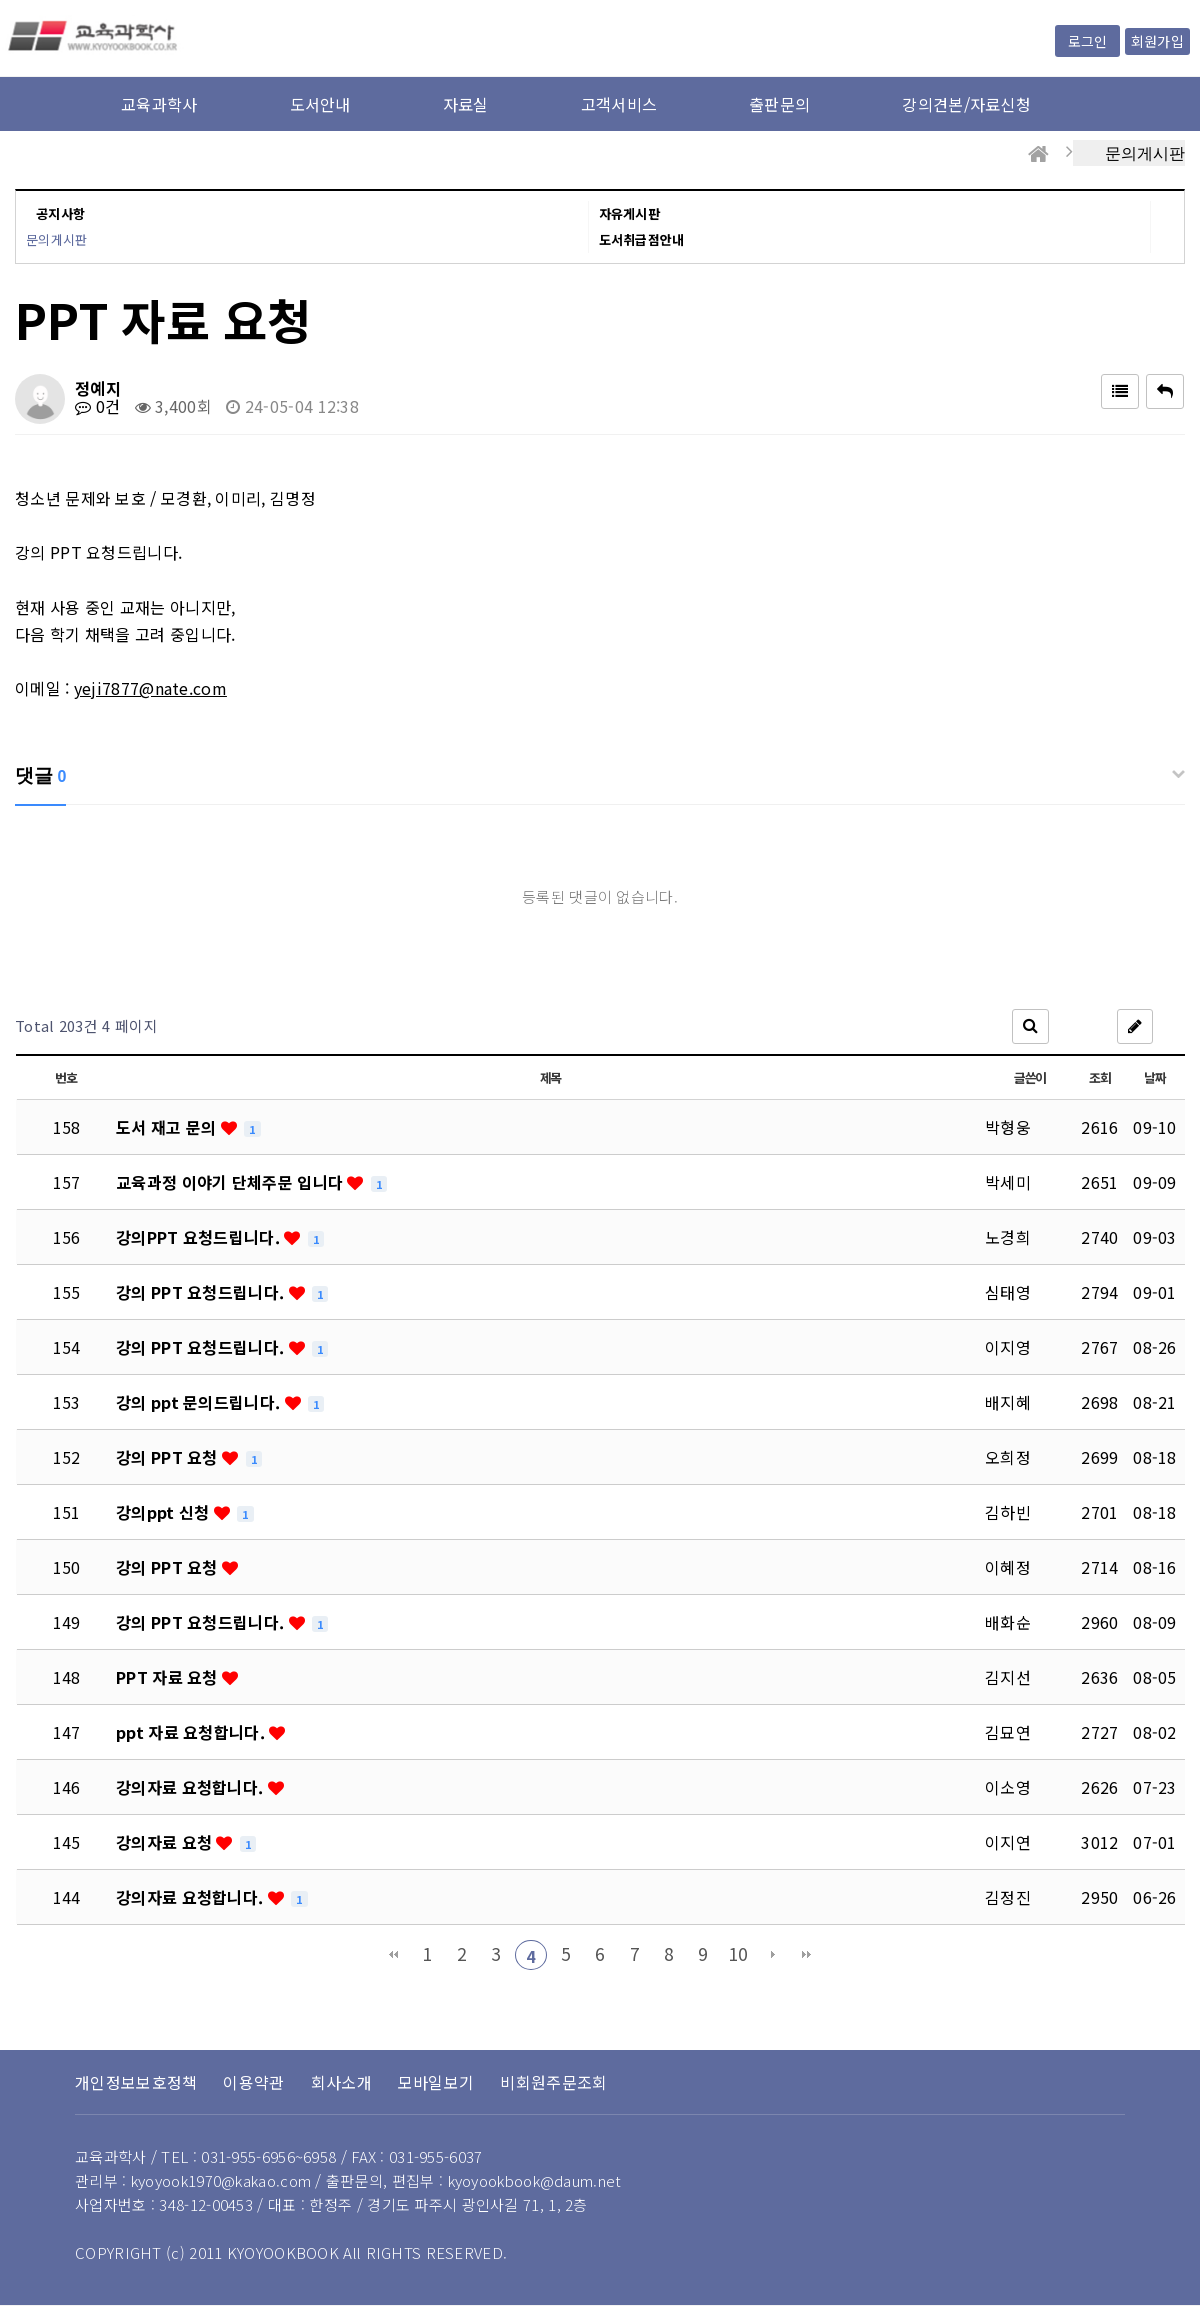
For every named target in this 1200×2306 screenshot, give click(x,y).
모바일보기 (436, 2082)
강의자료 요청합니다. (192, 1787)
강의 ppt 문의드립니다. (200, 1402)
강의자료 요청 (166, 1842)
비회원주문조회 (553, 2082)
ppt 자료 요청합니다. (192, 1732)
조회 (1099, 1077)
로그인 (1087, 41)
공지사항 (60, 213)
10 (738, 1953)
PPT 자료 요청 (169, 1677)
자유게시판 (630, 213)
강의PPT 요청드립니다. (200, 1237)
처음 (393, 1955)
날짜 (1154, 1077)
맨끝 (807, 1955)
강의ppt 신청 (165, 1512)
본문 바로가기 (0, 0)
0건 (97, 406)
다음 (773, 1955)
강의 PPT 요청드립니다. (202, 1292)
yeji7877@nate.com (150, 688)
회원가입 (1157, 41)
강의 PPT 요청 (169, 1457)
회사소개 (341, 2082)
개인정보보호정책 (136, 2082)
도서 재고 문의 (168, 1127)
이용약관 (253, 2082)
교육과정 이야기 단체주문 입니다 (231, 1182)
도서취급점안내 (642, 239)
